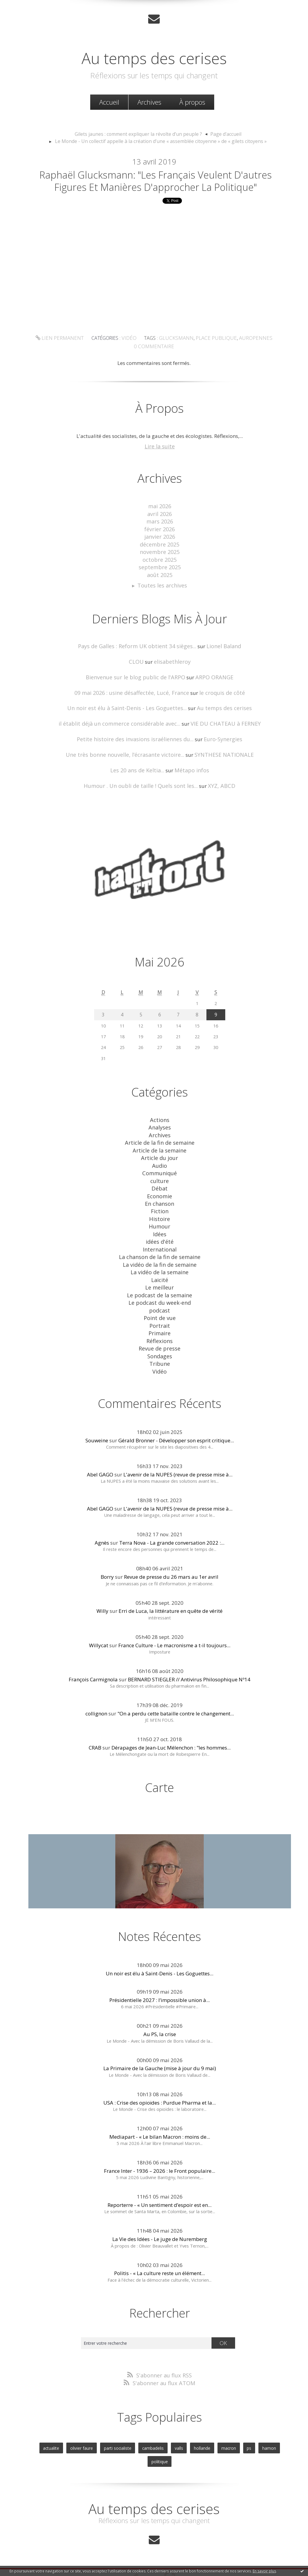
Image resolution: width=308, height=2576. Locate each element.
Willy (102, 1599)
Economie (159, 1196)
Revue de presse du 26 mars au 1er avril (171, 1564)
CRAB (95, 1735)
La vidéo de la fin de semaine (159, 1260)
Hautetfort (168, 2548)
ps (231, 2434)
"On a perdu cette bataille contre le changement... (175, 1701)
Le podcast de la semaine (159, 1288)
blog (262, 2562)
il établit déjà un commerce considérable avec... (122, 731)
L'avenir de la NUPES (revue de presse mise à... (177, 1462)
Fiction (160, 1210)
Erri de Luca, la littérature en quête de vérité (171, 1599)
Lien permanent (66, 354)
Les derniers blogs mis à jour (105, 2555)
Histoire (159, 1217)
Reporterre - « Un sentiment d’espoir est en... (160, 2192)
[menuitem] (109, 101)
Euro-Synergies (218, 746)
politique (275, 2434)
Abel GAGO (100, 1462)
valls (164, 2434)
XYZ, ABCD (217, 791)
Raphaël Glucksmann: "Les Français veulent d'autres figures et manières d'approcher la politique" (155, 188)
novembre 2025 (159, 564)
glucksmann (177, 354)
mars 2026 (159, 535)
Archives (149, 101)
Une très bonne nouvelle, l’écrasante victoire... (126, 761)
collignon (96, 1701)
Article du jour (159, 1160)
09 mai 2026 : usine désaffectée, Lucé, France (134, 701)
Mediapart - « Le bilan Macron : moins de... (159, 2124)
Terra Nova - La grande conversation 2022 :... (171, 1530)
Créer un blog (142, 2548)
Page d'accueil (220, 133)
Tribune (159, 1352)
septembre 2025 (159, 578)
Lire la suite (159, 462)
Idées (159, 1231)
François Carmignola (93, 1667)
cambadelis (140, 2434)
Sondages (159, 1345)
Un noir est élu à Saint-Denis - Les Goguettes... (129, 716)
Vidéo (132, 354)
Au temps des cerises (154, 56)
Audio (159, 1167)
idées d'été (159, 1238)
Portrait (160, 1317)
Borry (107, 1564)
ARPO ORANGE (210, 686)
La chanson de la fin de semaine (159, 1253)
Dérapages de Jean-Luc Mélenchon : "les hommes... (171, 1735)
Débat (159, 1188)
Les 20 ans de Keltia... (139, 776)
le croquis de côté (217, 701)
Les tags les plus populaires (204, 2555)
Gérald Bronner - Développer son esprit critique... (176, 1428)
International (159, 1246)
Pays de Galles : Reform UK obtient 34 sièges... (138, 656)
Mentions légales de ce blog (111, 2562)
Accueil (109, 101)
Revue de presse (160, 1338)
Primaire (159, 1324)
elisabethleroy (171, 671)
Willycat (98, 1633)
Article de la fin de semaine (159, 1146)
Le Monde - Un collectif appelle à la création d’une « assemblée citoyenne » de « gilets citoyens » (161, 140)
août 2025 (160, 585)
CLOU (137, 671)
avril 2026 (159, 528)
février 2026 (159, 543)
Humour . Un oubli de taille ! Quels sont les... (142, 791)
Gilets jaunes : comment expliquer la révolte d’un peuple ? (139, 133)
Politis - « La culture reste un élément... (159, 2260)
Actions (159, 1124)
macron (212, 2434)
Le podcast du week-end (159, 1295)
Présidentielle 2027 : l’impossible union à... (159, 1987)
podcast (159, 1302)
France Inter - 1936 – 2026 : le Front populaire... (159, 2158)
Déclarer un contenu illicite (62, 2562)
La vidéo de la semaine (159, 1267)
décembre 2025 (159, 557)
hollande (187, 2434)
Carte (159, 1775)
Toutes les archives (162, 595)
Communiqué (159, 1174)
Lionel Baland (218, 656)
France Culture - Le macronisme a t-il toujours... (174, 1633)
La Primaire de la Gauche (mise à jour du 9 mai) (159, 2056)
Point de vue (159, 1310)
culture (159, 1182)
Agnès (102, 1530)
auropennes (248, 354)
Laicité (159, 1274)
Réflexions (159, 1331)
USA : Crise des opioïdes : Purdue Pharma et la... (159, 2090)
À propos (192, 101)
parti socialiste (106, 2434)
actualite (43, 2434)
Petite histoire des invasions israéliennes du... (136, 746)
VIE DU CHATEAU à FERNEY (221, 731)
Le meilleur (159, 1281)
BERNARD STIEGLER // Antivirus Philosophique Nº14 (189, 1667)
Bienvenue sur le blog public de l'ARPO (137, 686)
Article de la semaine (159, 1153)
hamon (250, 2434)
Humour (159, 1224)
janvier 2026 (159, 550)
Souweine (96, 1428)
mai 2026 (159, 521)
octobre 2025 (159, 571)
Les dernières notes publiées (155, 2555)
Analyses (159, 1132)
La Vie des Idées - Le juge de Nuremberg (159, 2226)
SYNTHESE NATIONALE (218, 761)
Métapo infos (189, 776)
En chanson (159, 1203)
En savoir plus (264, 2571)
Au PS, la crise (159, 2021)
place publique (213, 354)
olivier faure (72, 2434)
